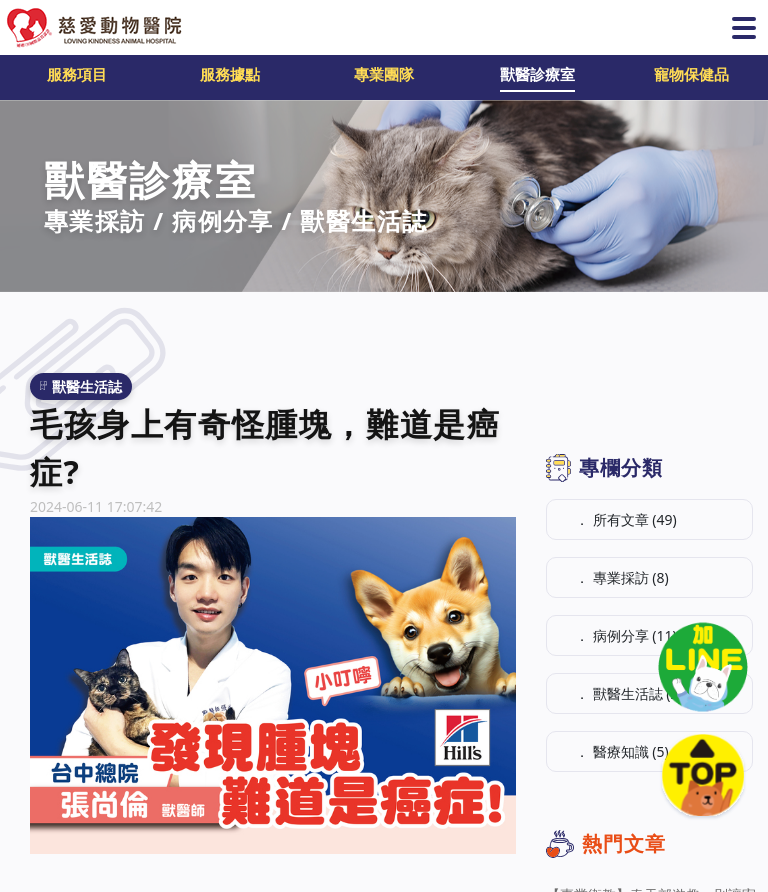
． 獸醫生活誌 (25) (633, 693)
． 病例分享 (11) (626, 635)
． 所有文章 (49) (626, 519)
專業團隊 (384, 74)
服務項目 (77, 74)
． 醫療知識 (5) (622, 751)
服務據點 (230, 74)
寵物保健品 (691, 74)
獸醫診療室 (537, 74)
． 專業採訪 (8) (622, 577)
